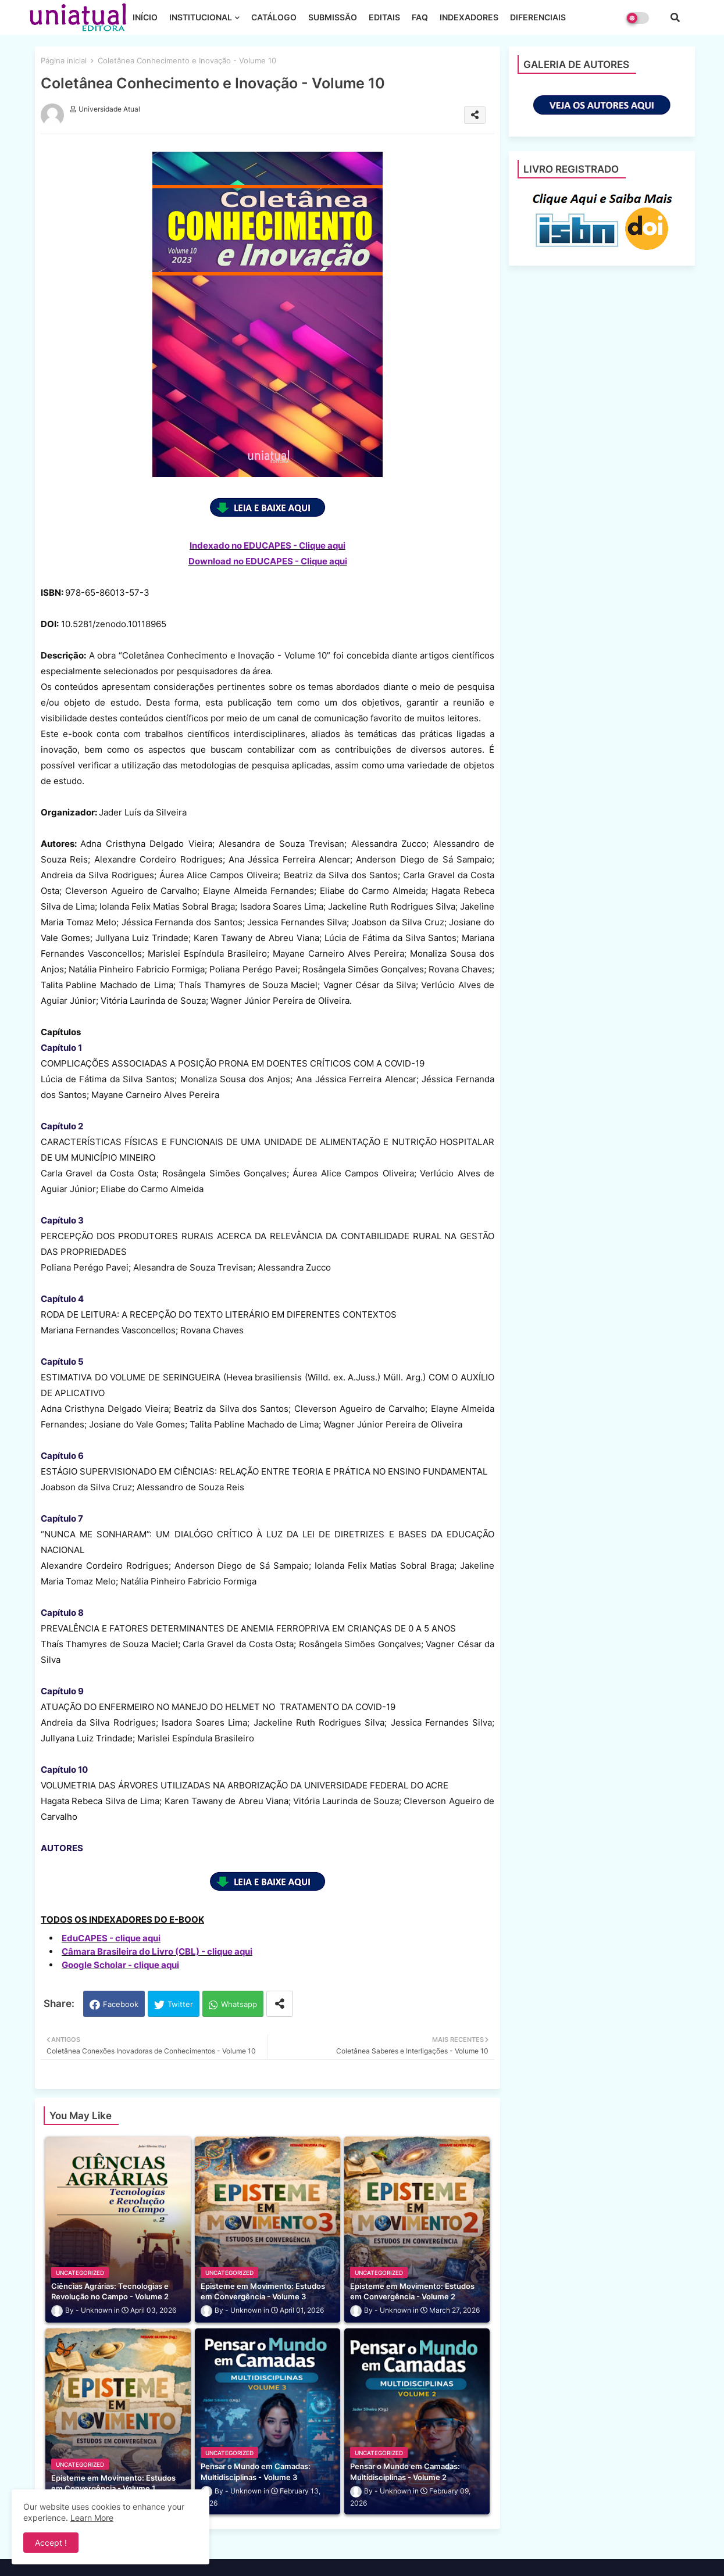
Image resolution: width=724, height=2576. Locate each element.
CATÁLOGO (274, 17)
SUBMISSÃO (332, 17)
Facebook (120, 2004)
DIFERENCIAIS (538, 17)
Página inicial (64, 60)
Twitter (180, 2004)
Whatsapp (239, 2004)
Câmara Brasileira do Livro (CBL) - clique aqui (157, 1951)
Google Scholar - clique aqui (120, 1964)
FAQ (420, 17)
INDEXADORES (469, 17)
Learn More (91, 2518)
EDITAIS (384, 17)
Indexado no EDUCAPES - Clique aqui (267, 545)
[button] (675, 17)
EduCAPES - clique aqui (111, 1938)
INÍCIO (145, 17)
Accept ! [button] (51, 2543)
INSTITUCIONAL (200, 17)
